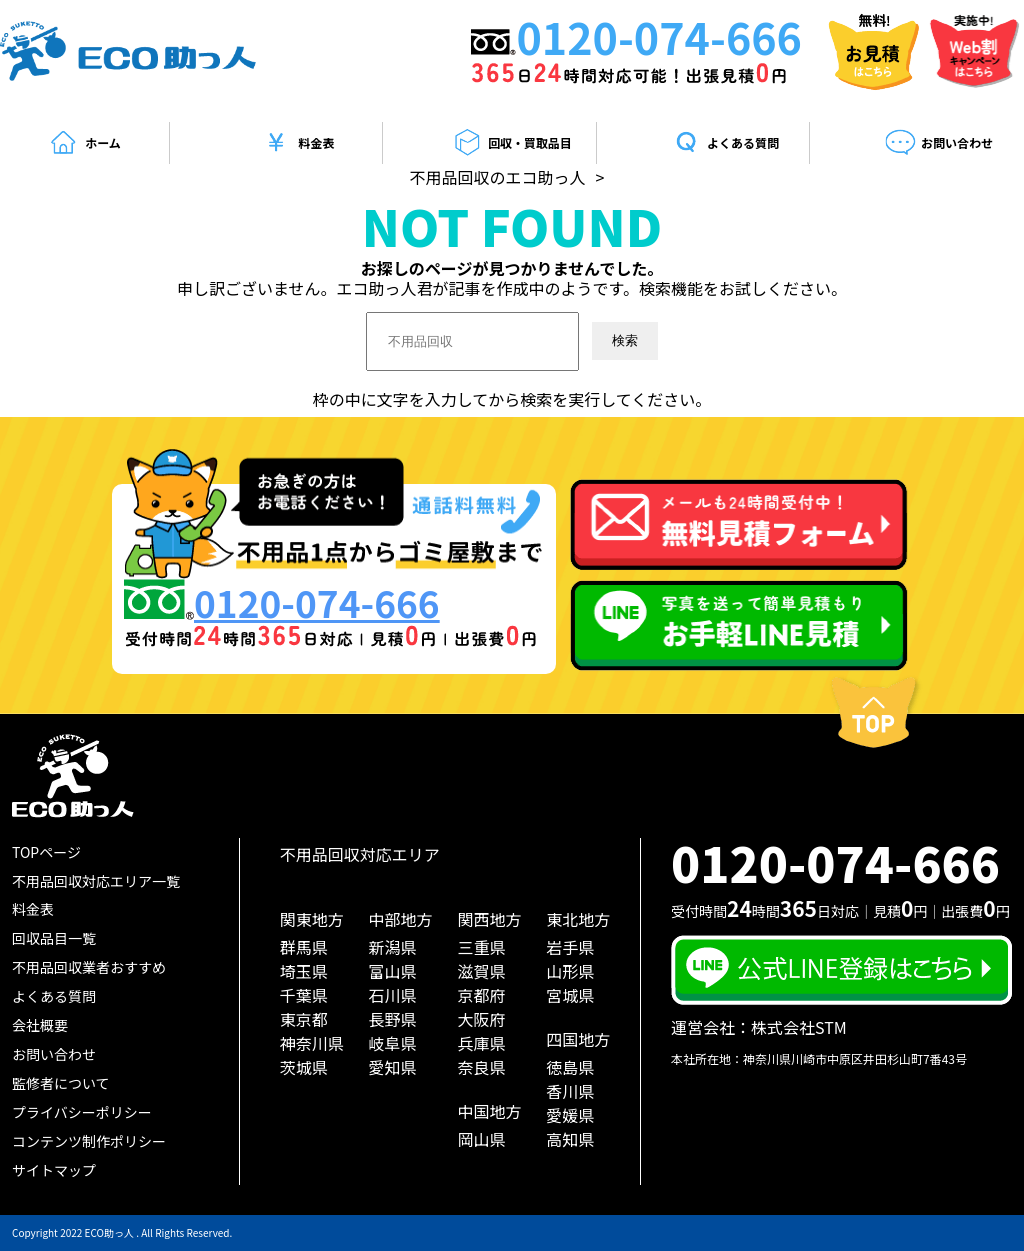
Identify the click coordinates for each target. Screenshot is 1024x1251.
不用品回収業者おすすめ (89, 967)
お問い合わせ (939, 143)
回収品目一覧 (54, 938)
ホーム (84, 143)
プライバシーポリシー (82, 1112)
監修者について (61, 1083)
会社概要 (40, 1025)
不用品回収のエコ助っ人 (498, 177)
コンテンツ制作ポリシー (89, 1141)
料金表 (297, 143)
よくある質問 (725, 143)
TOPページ (46, 852)
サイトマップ (54, 1170)
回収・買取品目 (511, 143)
